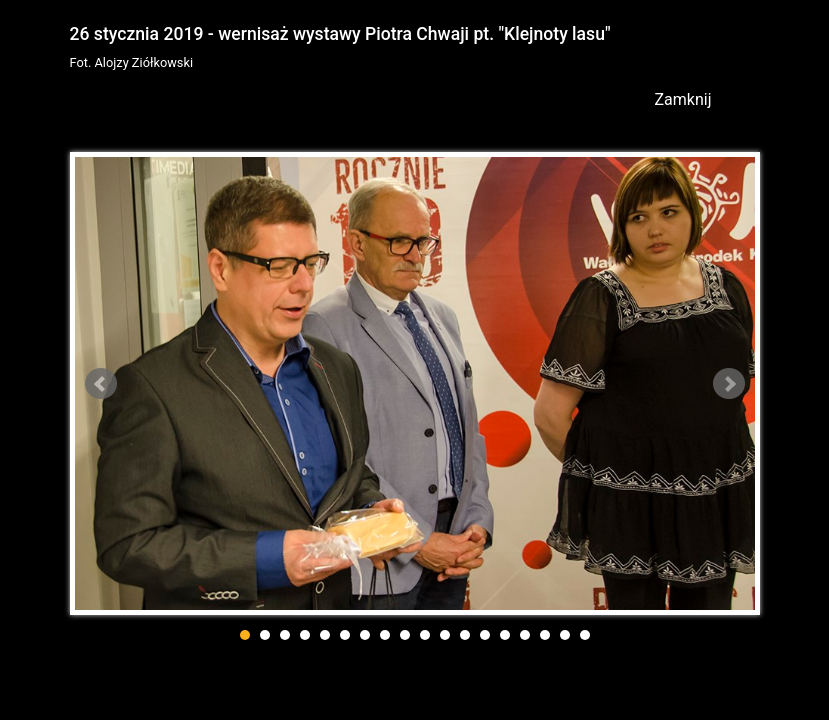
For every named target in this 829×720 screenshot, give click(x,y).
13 (485, 635)
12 (465, 635)
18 (585, 635)
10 (425, 635)
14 (505, 635)
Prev (101, 384)
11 (445, 635)
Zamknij (683, 99)
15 (525, 635)
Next (729, 384)
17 (565, 635)
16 (545, 635)
